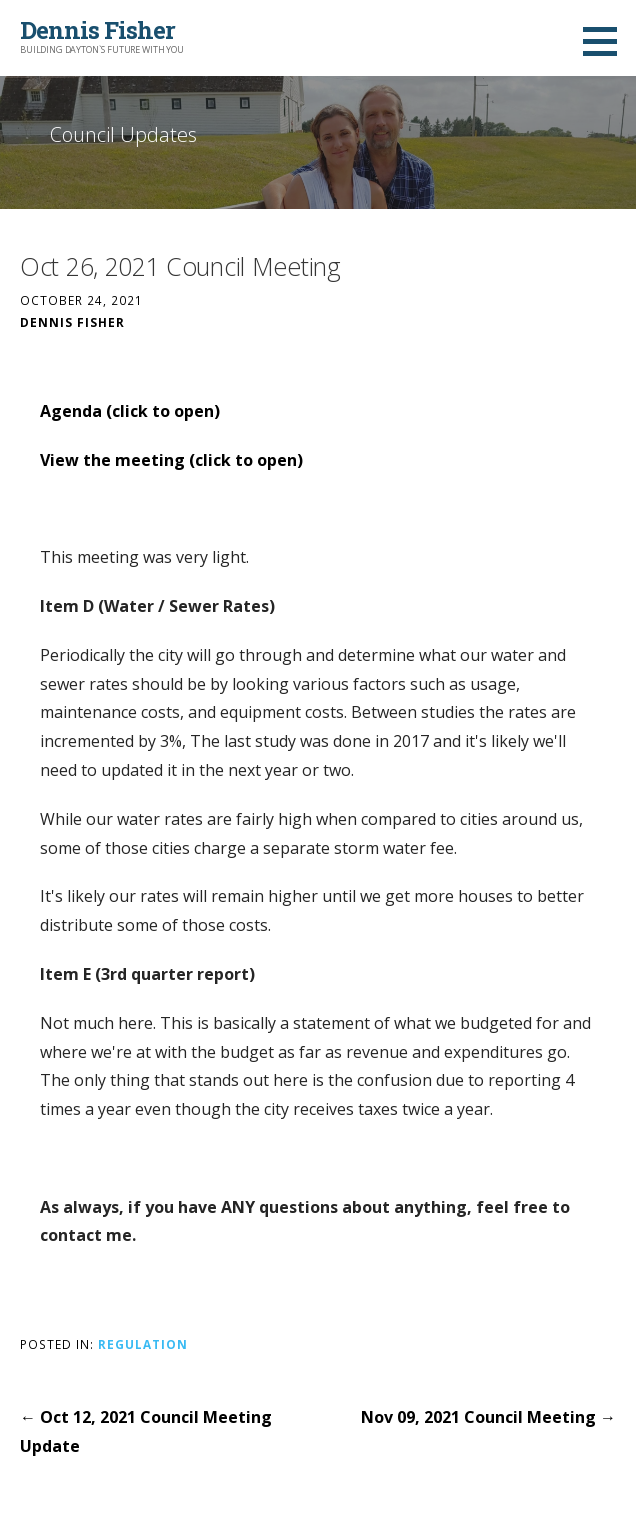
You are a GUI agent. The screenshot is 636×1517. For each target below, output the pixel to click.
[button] (607, 41)
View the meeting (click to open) (171, 460)
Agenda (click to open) (130, 411)
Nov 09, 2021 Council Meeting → (488, 1417)
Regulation (143, 1344)
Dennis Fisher (97, 30)
